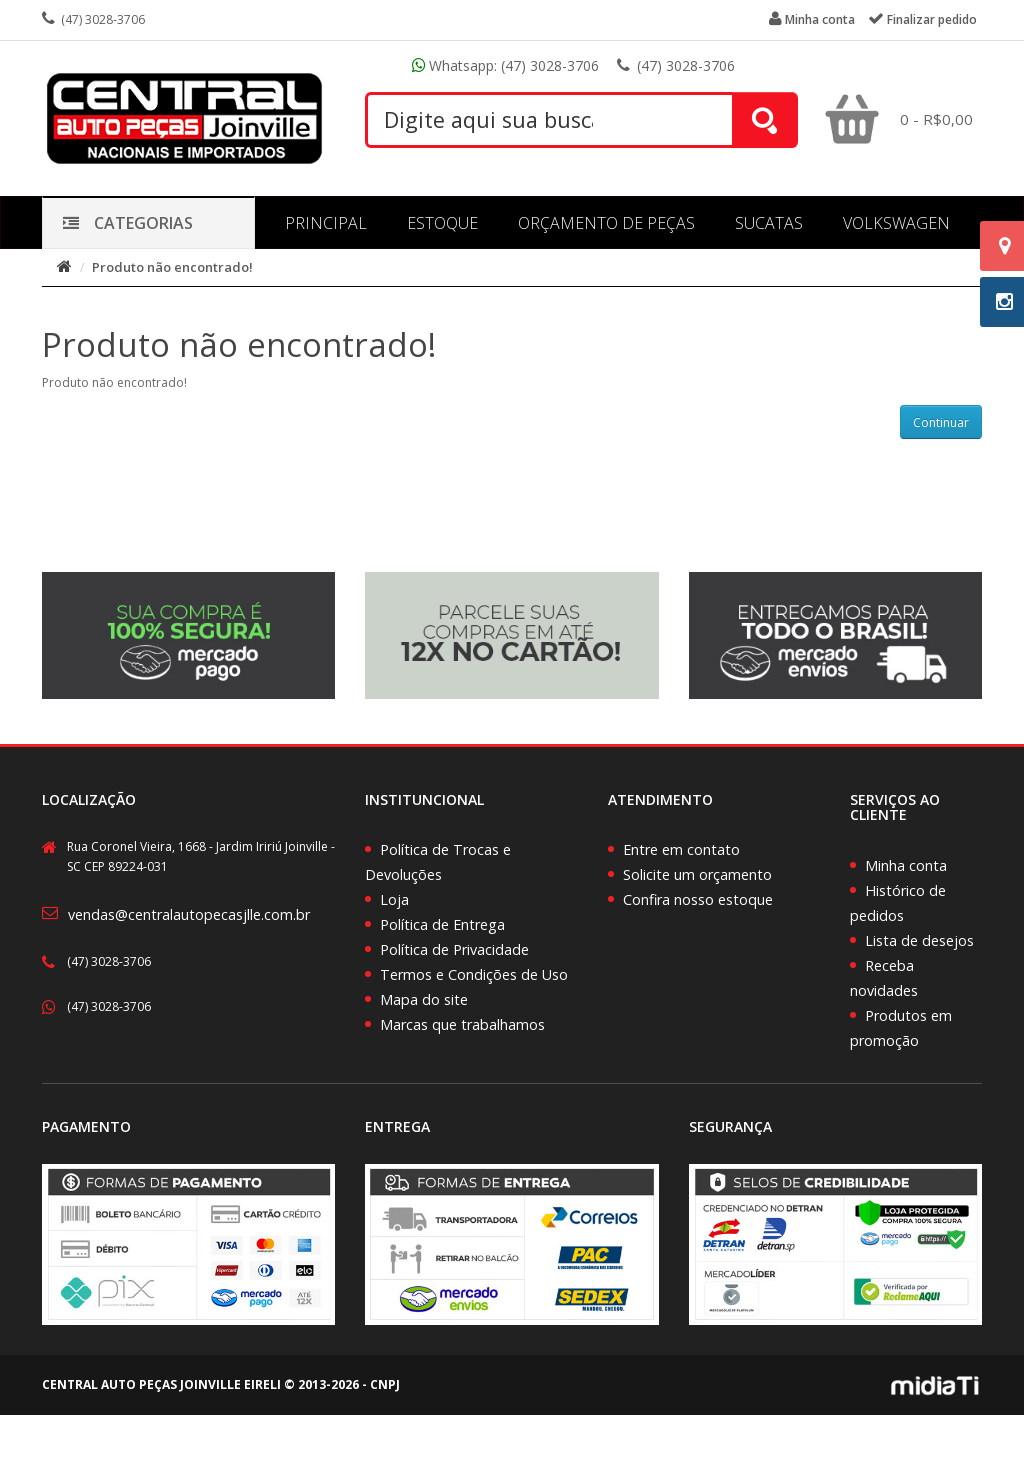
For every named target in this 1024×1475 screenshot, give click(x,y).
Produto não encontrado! (172, 267)
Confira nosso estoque (698, 899)
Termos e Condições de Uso (474, 974)
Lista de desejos (919, 940)
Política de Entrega (442, 924)
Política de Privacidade (454, 949)
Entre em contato (681, 849)
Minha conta (906, 865)
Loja (394, 899)
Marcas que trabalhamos (462, 1024)
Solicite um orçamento (697, 874)
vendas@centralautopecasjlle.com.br (189, 914)
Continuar (941, 422)
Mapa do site (424, 999)
